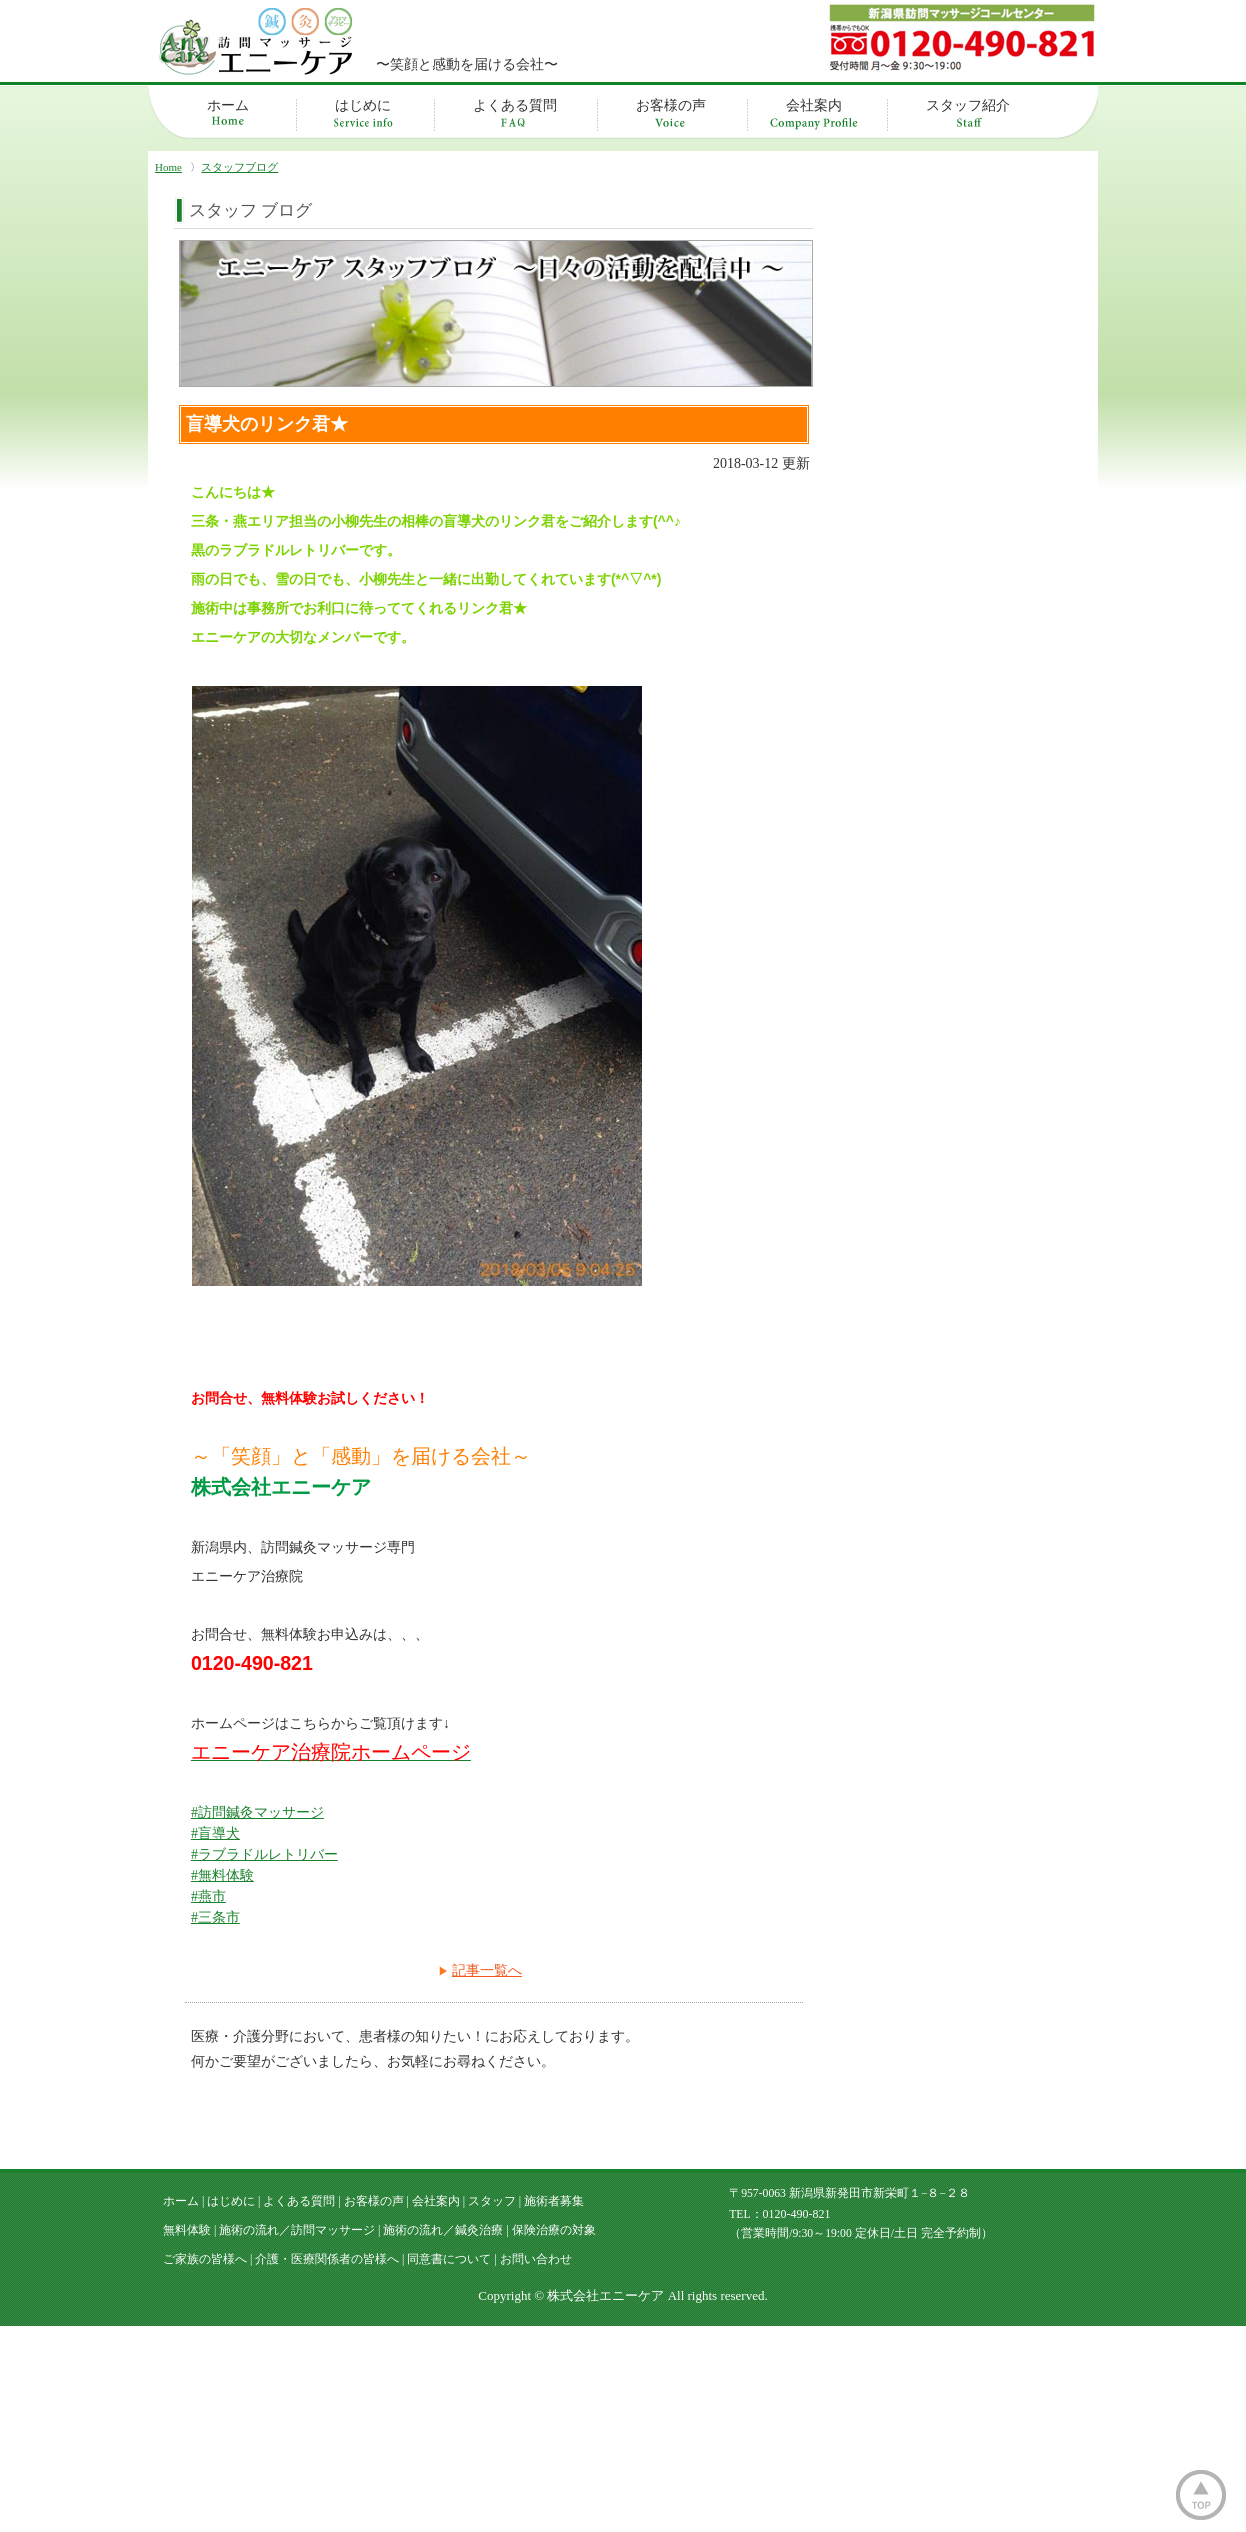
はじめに (363, 105)
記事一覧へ (487, 1970)
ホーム (228, 105)
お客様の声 (671, 105)
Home (168, 167)
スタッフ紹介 (968, 105)
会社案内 (814, 105)
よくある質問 (515, 105)
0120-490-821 (797, 2424)
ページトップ (1201, 2495)
